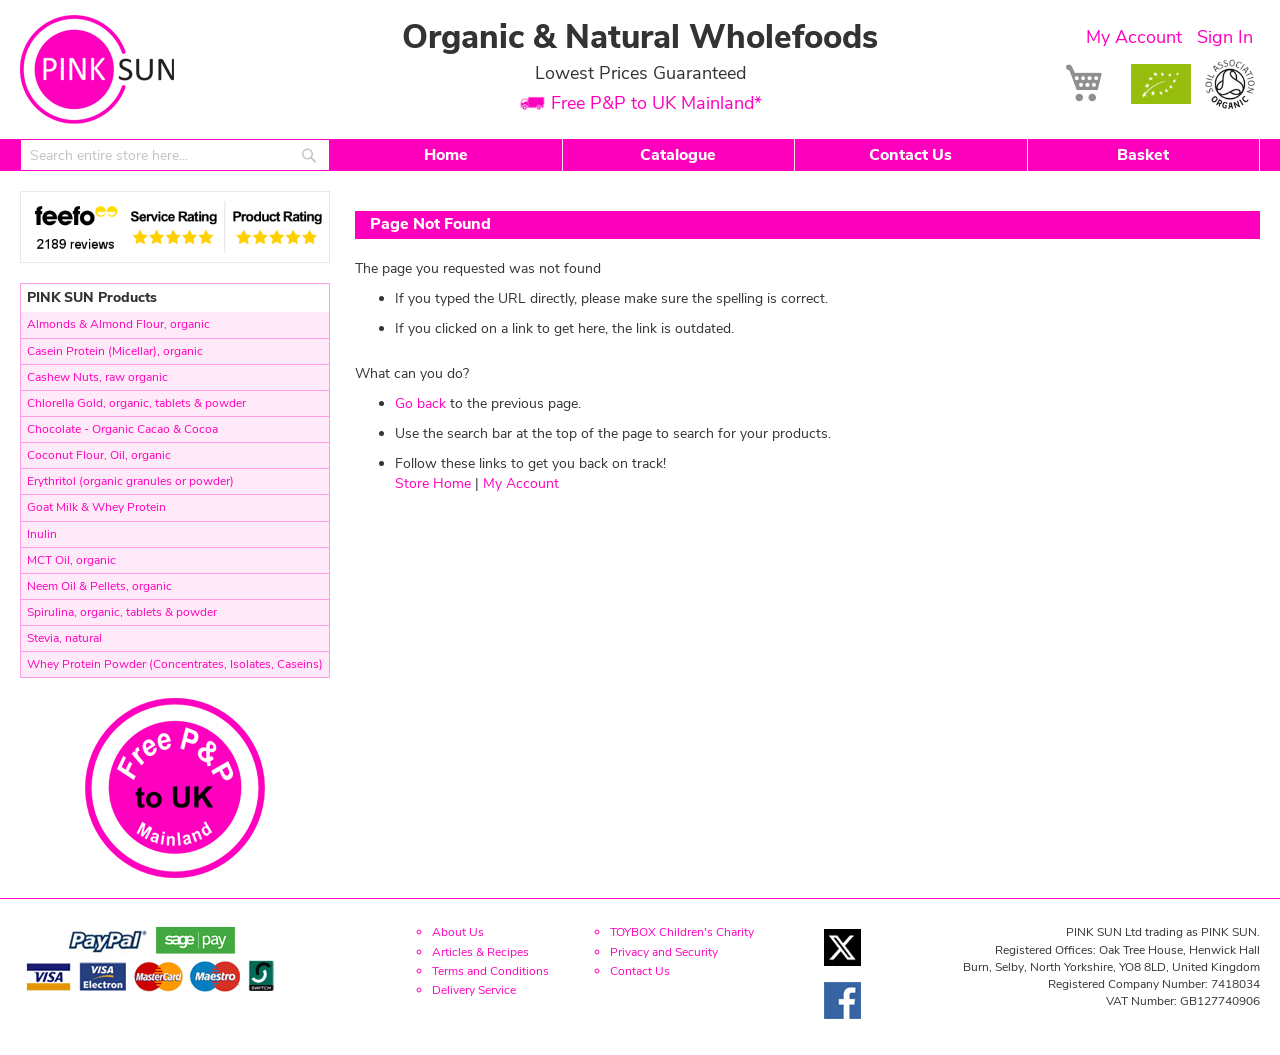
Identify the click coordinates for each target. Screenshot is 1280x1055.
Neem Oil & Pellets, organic (99, 586)
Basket (1143, 155)
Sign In (1225, 37)
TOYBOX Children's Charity (682, 932)
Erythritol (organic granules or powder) (130, 481)
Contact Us (910, 155)
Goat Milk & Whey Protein (96, 507)
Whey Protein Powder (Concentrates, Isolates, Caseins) (175, 664)
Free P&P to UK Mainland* (656, 104)
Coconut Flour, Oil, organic (99, 455)
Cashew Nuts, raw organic (97, 377)
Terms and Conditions (490, 971)
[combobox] (175, 155)
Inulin (42, 534)
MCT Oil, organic (71, 560)
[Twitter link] (842, 971)
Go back (420, 403)
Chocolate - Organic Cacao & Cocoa (122, 429)
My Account (1134, 37)
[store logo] (97, 69)
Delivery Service (474, 990)
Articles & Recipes (480, 952)
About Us (458, 932)
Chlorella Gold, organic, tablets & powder (136, 403)
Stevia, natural (64, 638)
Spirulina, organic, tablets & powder (122, 612)
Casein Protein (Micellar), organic (115, 351)
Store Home (433, 483)
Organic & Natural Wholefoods (640, 37)
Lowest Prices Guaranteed (640, 73)
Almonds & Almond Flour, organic (118, 324)
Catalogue (678, 155)
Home (446, 155)
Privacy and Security (664, 952)
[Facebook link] (842, 1024)
